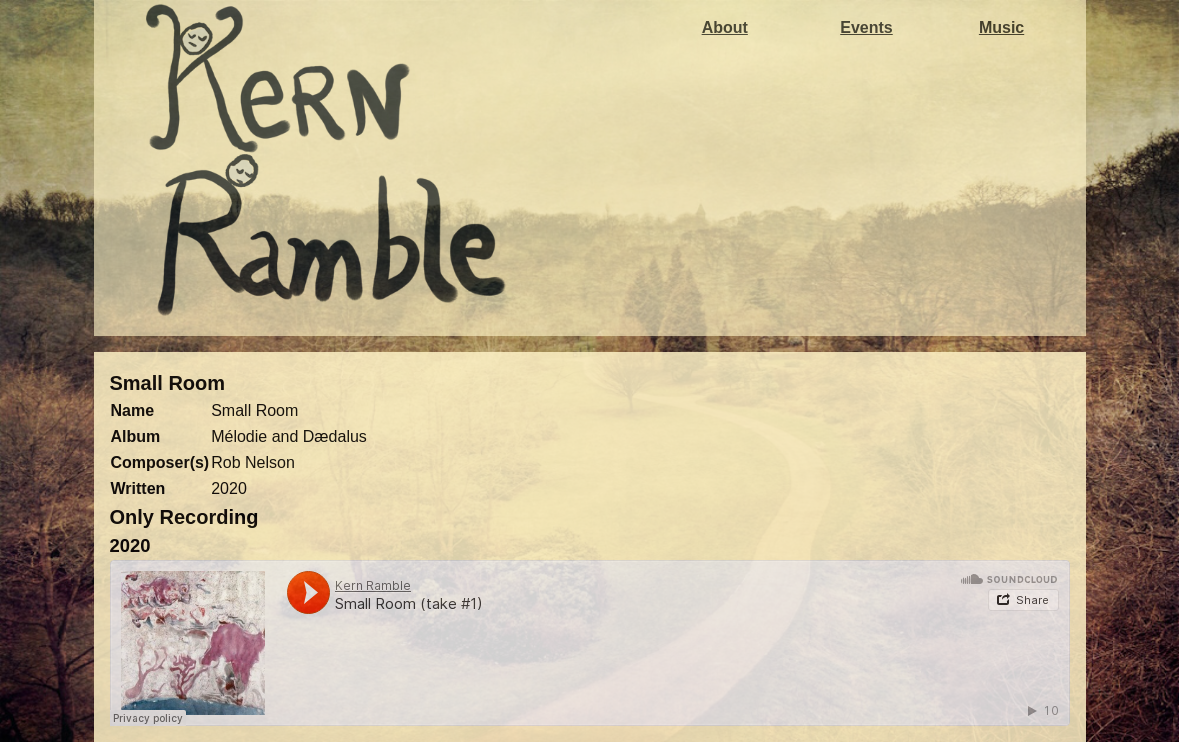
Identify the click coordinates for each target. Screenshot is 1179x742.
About (725, 27)
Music (1001, 27)
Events (866, 27)
